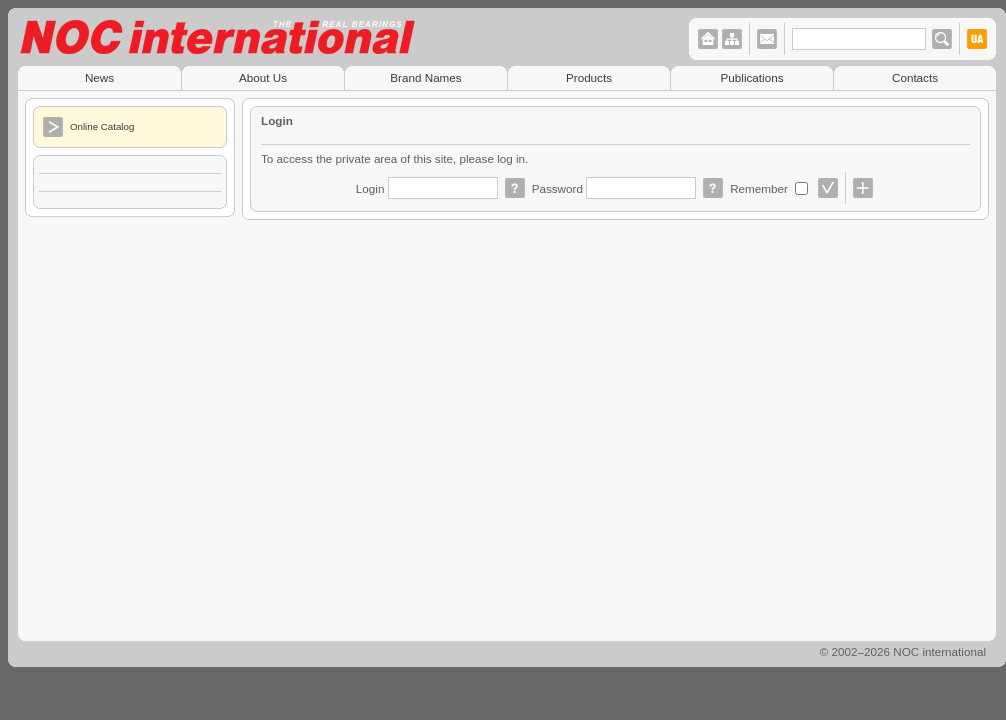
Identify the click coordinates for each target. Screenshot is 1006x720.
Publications (752, 77)
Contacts (915, 77)
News (99, 77)
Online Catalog (102, 126)
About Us (263, 77)
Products (589, 77)
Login (372, 188)
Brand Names (425, 77)
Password (559, 188)
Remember (760, 188)
